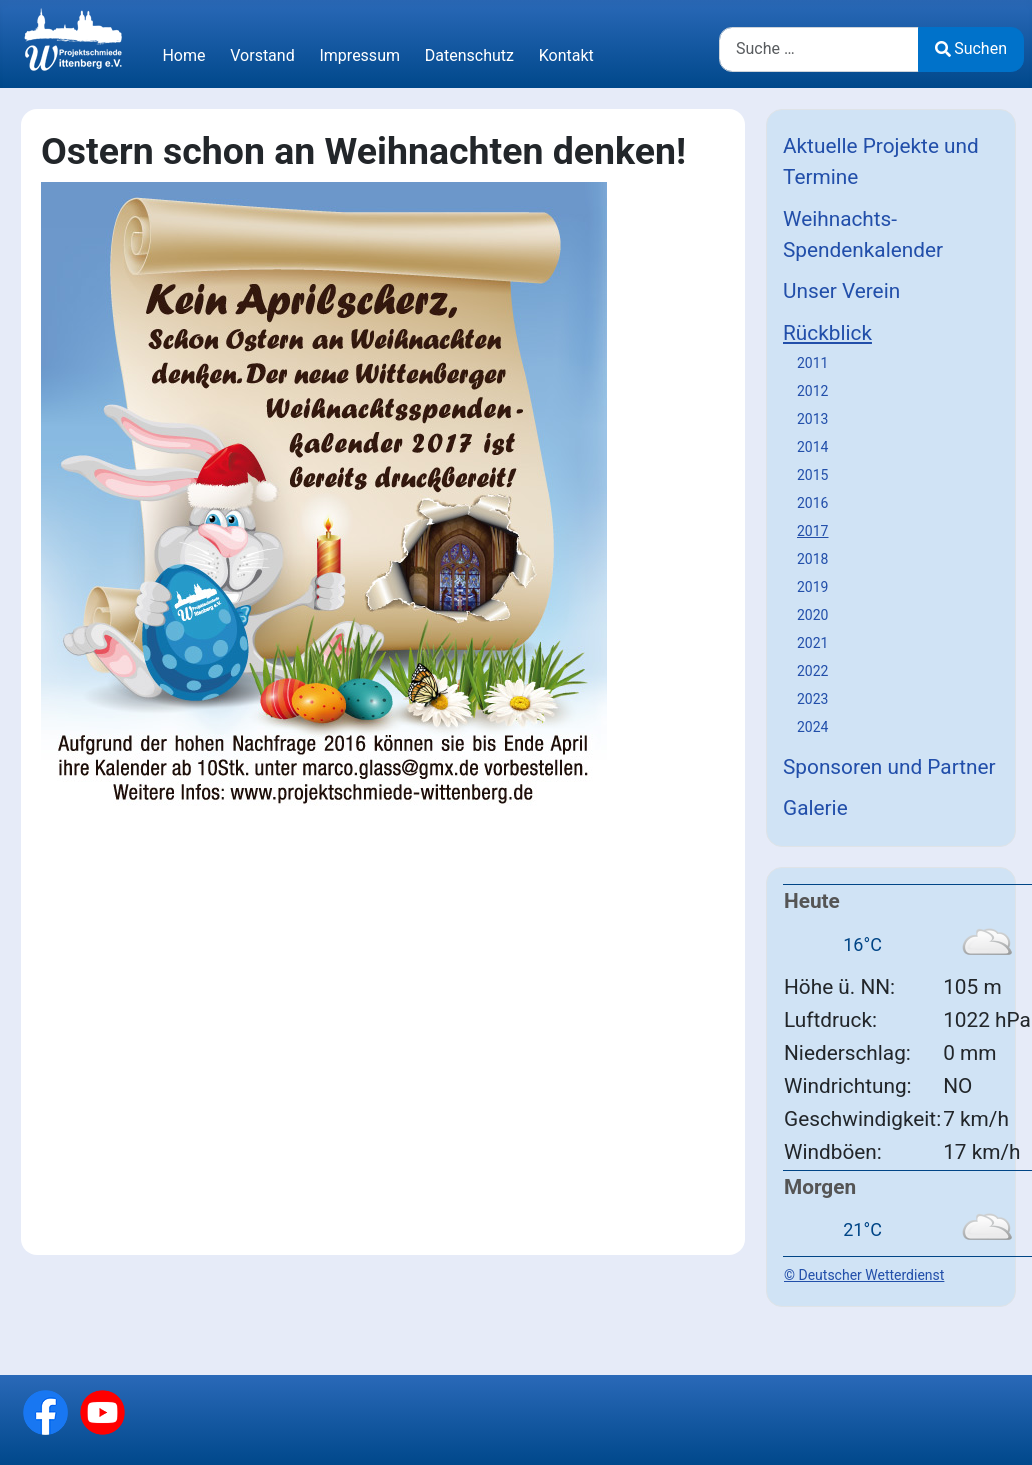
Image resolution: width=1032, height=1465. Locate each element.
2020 (812, 615)
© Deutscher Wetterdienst (864, 1275)
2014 (812, 447)
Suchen (971, 48)
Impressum (359, 55)
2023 (812, 699)
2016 (812, 503)
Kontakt (566, 55)
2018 (812, 559)
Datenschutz (469, 55)
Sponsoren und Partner (889, 767)
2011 (812, 363)
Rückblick (827, 333)
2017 (812, 531)
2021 (812, 643)
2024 (812, 727)
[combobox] (819, 49)
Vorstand (262, 55)
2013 (812, 419)
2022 (812, 671)
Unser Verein (841, 291)
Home (183, 55)
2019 (812, 587)
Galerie (815, 808)
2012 (812, 391)
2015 (812, 475)
